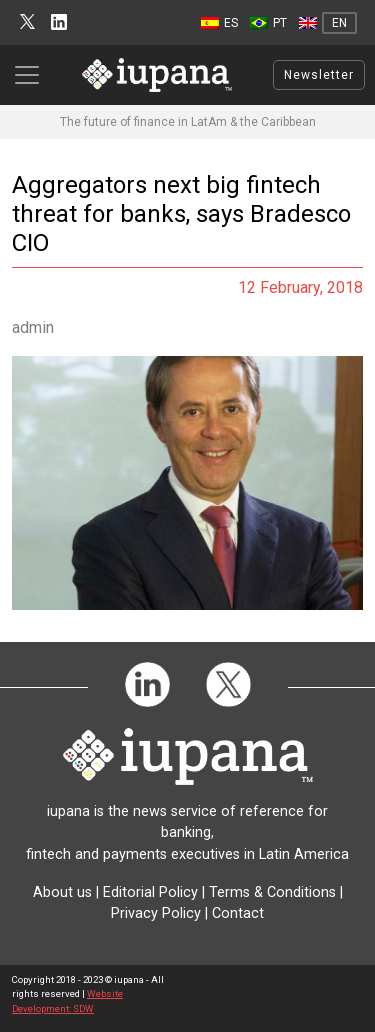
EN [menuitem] (339, 23)
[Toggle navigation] (33, 75)
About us (62, 892)
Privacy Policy (156, 913)
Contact (238, 913)
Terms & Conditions (272, 892)
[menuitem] (219, 23)
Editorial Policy (150, 892)
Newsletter (319, 75)
